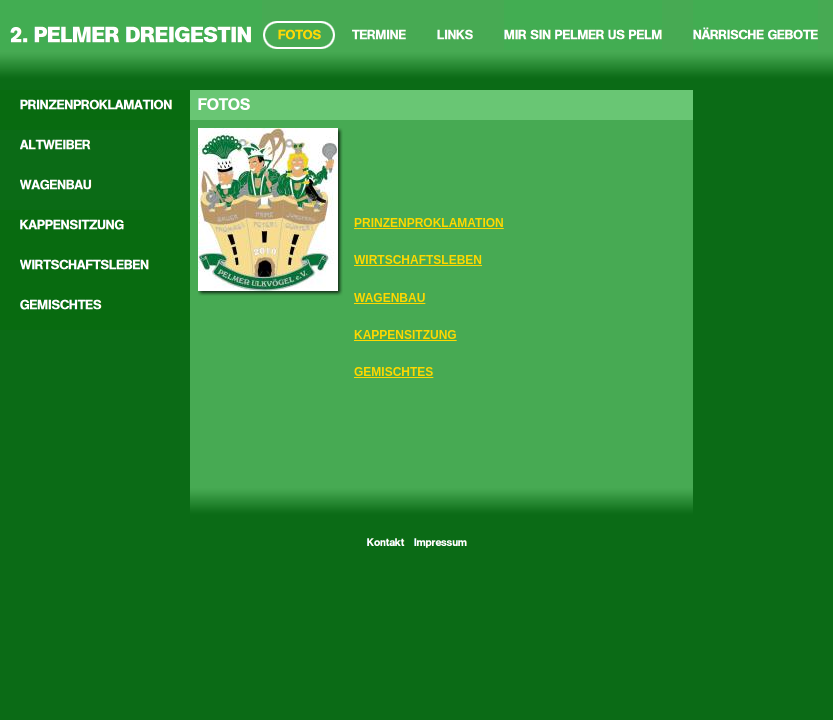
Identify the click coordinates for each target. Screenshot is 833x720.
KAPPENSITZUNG (405, 335)
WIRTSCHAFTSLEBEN (418, 260)
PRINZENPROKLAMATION (429, 223)
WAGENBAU (389, 298)
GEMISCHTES (393, 372)
